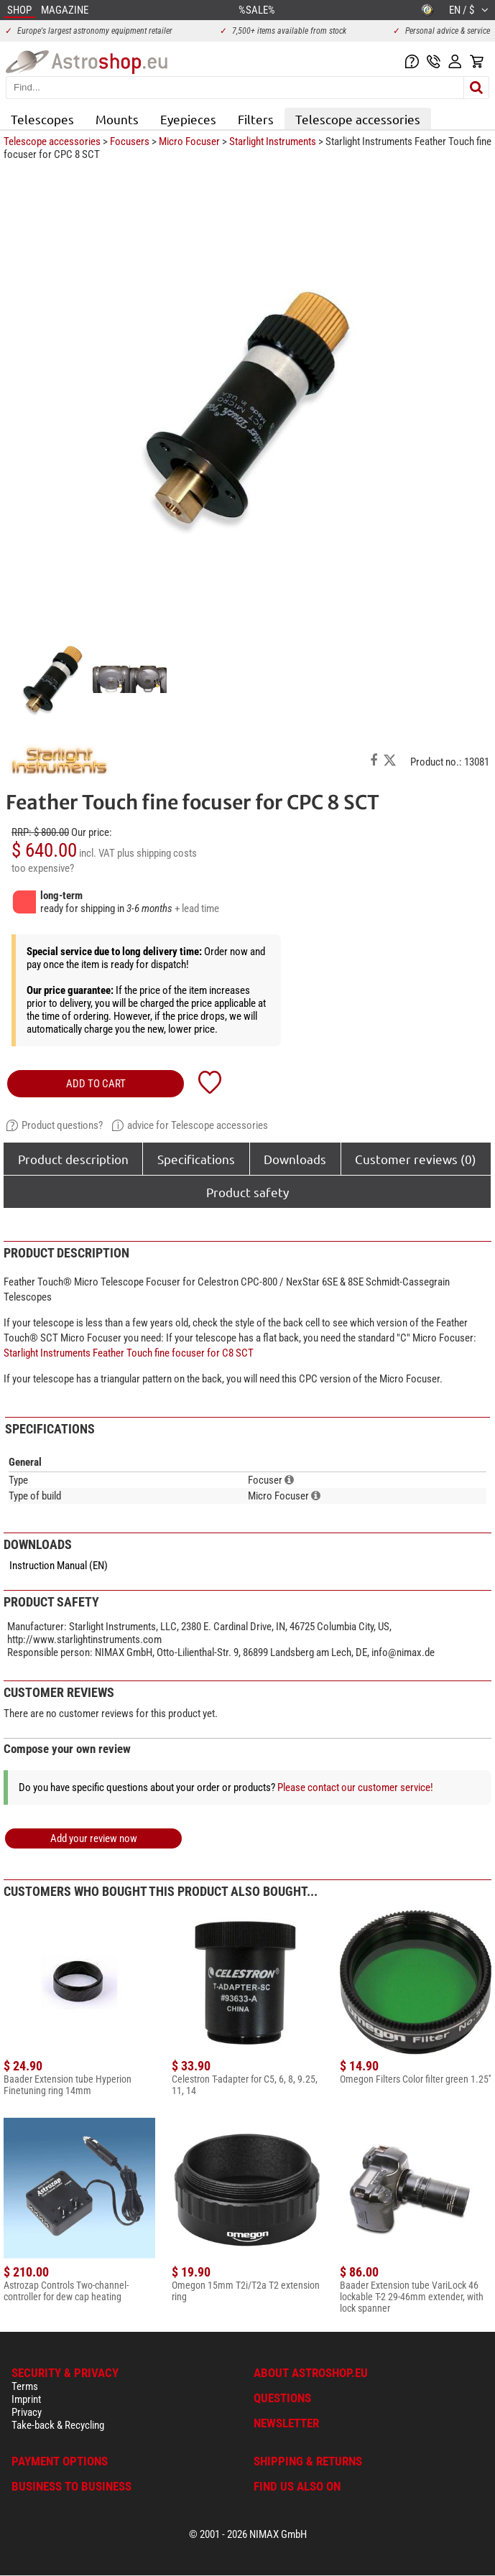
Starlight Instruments (272, 141)
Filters (256, 118)
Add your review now (93, 1838)
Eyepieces (188, 118)
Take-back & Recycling (57, 2425)
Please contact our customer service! (355, 1787)
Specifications (196, 1158)
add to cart (96, 1083)
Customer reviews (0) (415, 1158)
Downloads (295, 1158)
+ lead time (197, 908)
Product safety (247, 1191)
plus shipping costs (157, 853)
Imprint (26, 2399)
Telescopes (42, 118)
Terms (24, 2386)
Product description (73, 1158)
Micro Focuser (189, 141)
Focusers (129, 141)
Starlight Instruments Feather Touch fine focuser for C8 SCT (129, 1353)
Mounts (117, 118)
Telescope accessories (357, 118)
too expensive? (42, 868)
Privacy (26, 2412)
